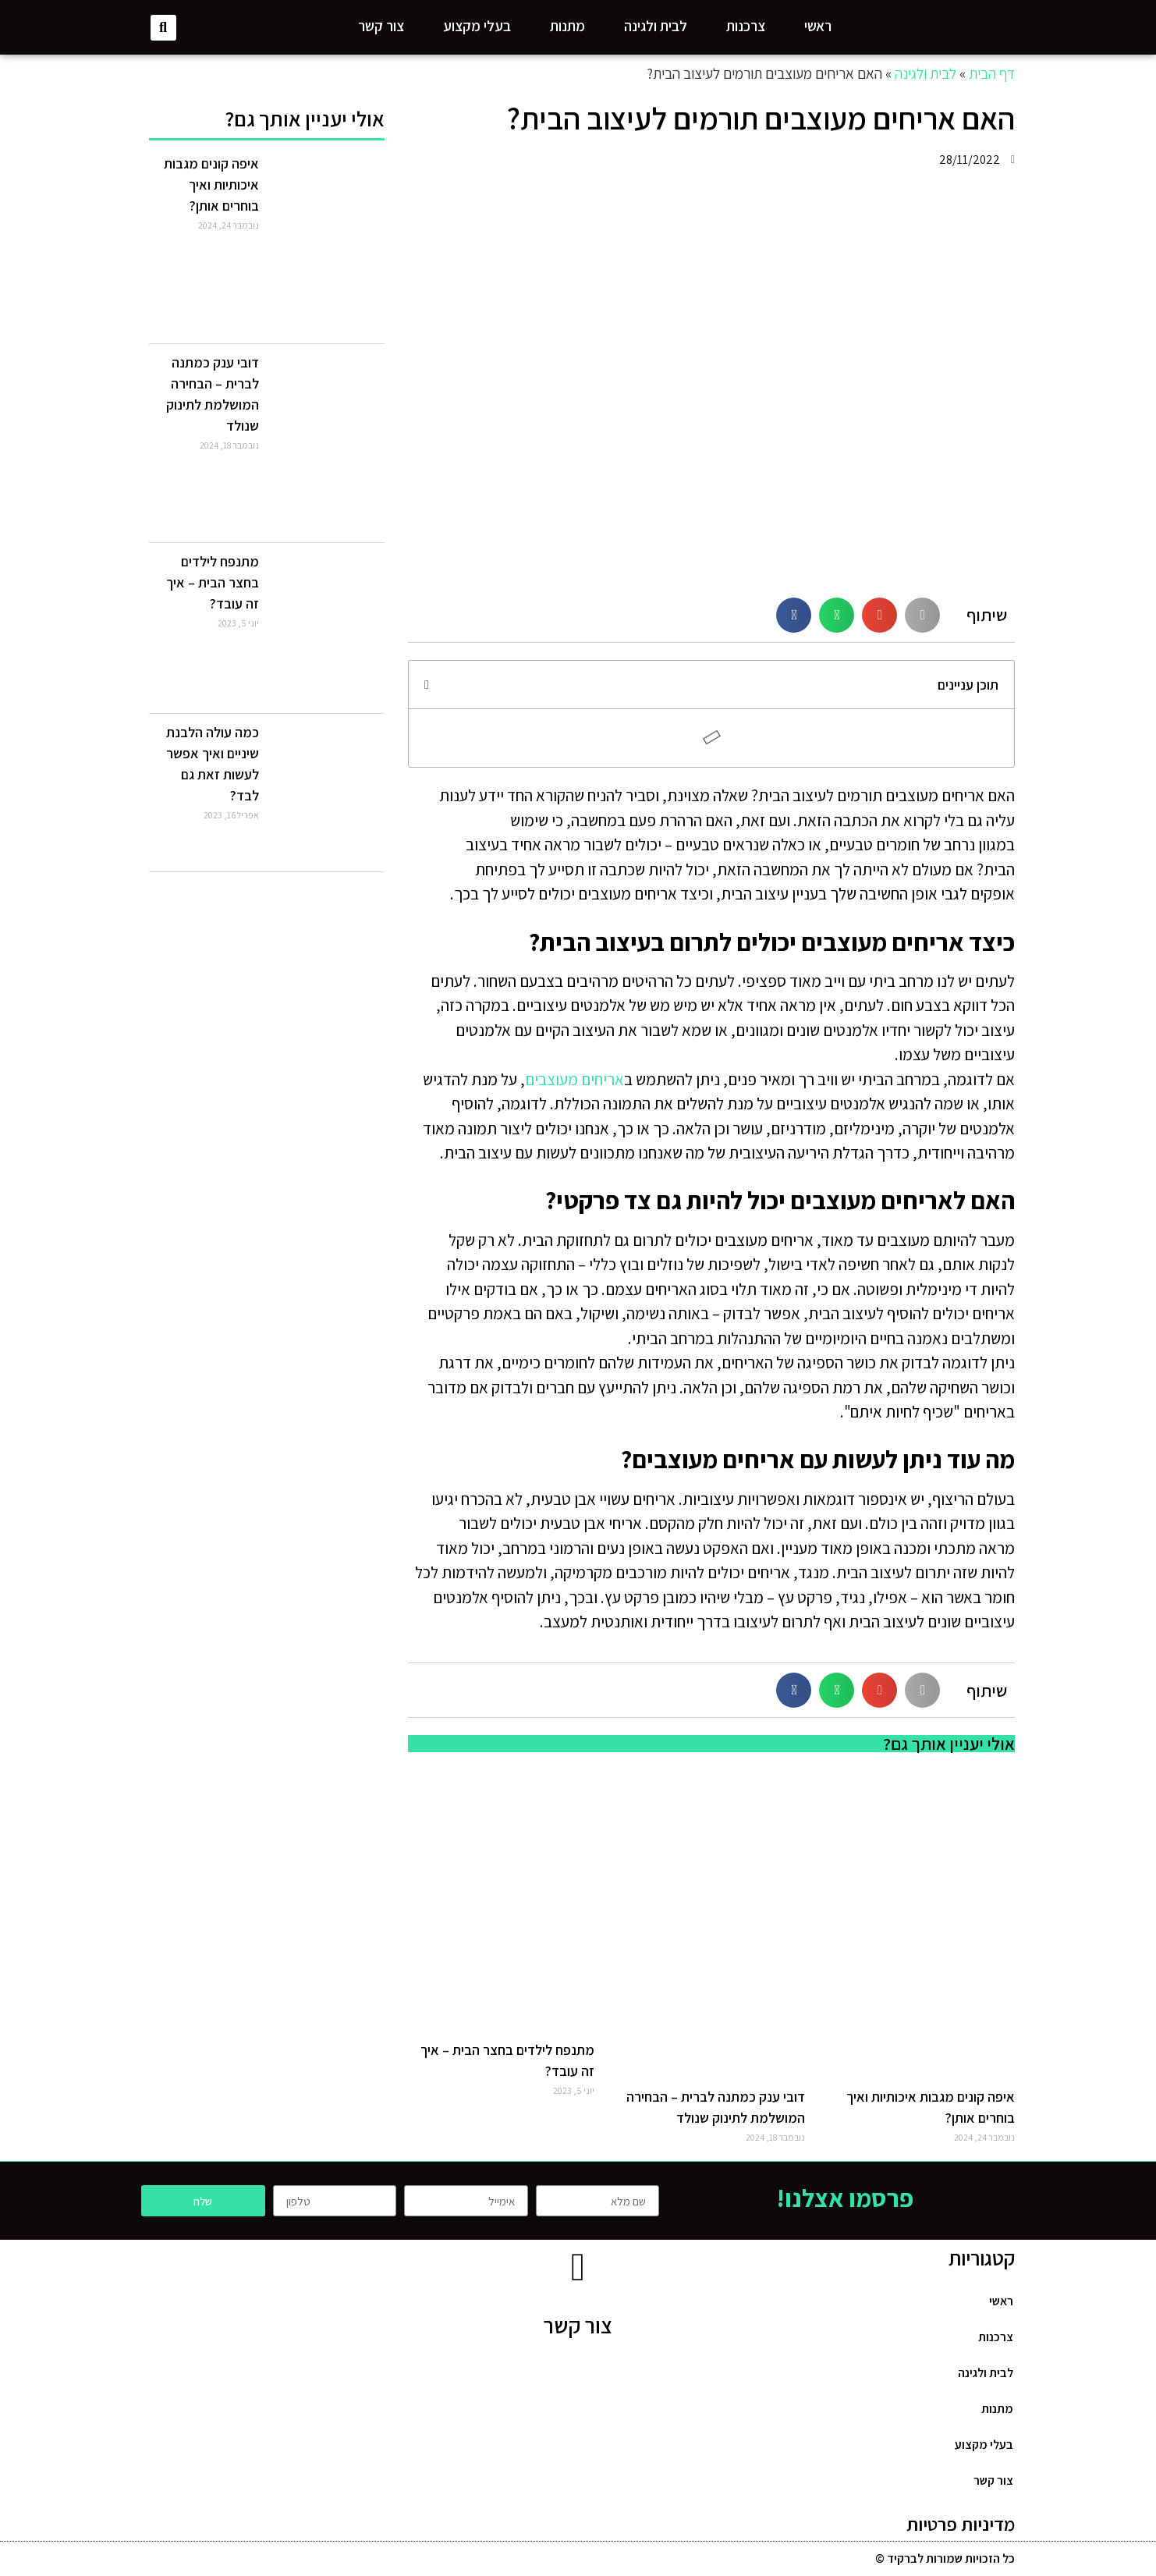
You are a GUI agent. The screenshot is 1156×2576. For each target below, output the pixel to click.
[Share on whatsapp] (836, 615)
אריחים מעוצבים (574, 1079)
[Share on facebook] (793, 615)
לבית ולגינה (655, 25)
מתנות (567, 25)
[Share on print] (922, 615)
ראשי (818, 25)
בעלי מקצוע (477, 25)
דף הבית (992, 73)
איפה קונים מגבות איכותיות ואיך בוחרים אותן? (211, 184)
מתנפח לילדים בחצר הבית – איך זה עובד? (212, 582)
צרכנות (745, 25)
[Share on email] (879, 615)
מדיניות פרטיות (960, 2523)
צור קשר (381, 25)
